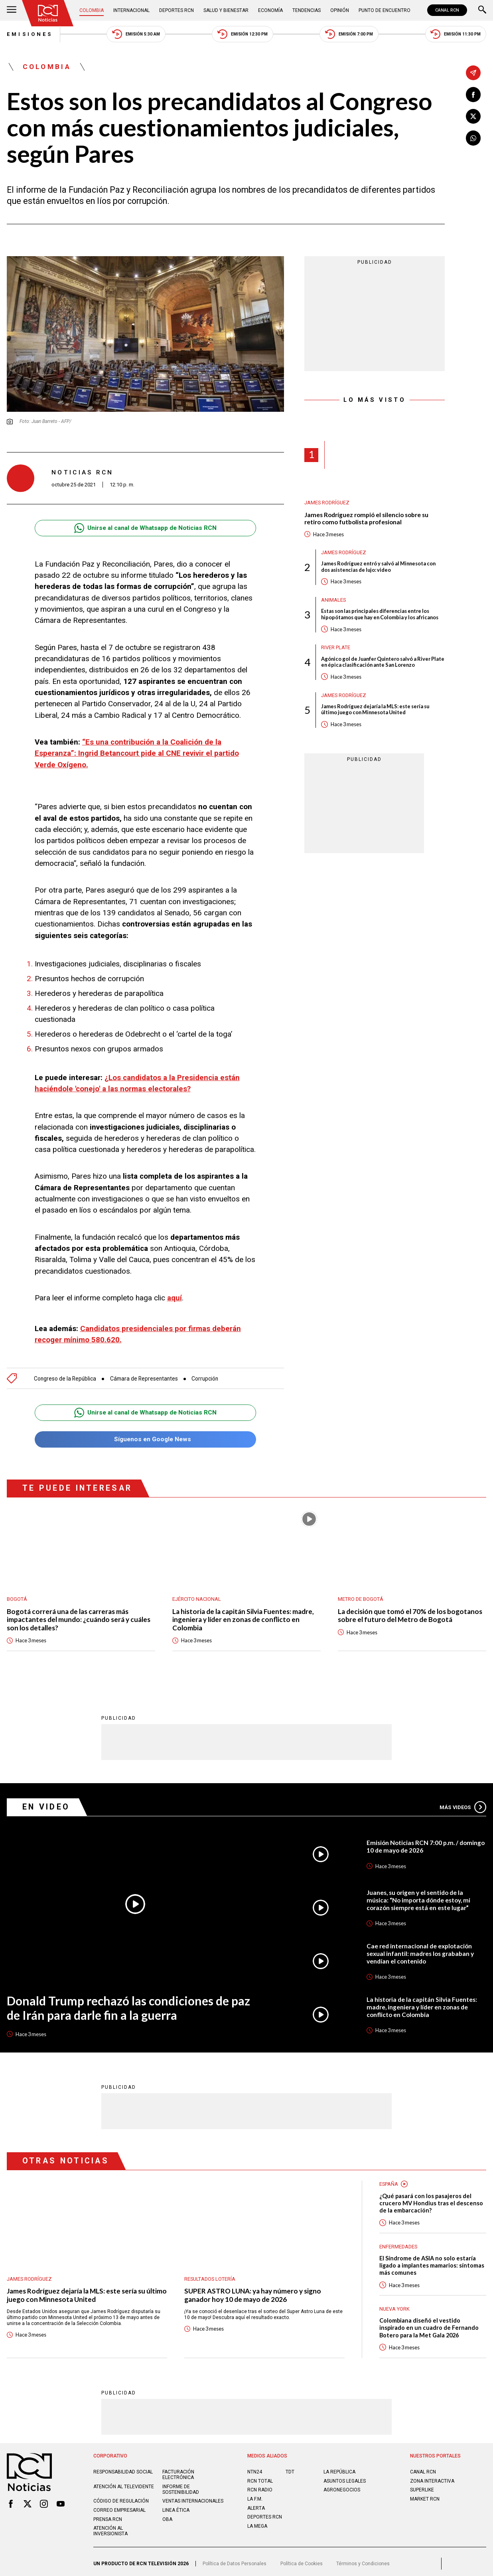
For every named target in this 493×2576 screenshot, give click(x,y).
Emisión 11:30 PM (455, 34)
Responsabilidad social (123, 2468)
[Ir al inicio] (48, 13)
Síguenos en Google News (145, 1435)
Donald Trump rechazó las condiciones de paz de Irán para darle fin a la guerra (128, 2003)
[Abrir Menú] (11, 10)
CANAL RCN (447, 10)
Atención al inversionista (110, 2527)
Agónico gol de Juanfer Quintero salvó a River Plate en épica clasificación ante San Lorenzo (382, 662)
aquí (174, 1297)
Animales (333, 600)
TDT (290, 2468)
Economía (270, 10)
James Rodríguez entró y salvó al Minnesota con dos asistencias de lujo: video (378, 567)
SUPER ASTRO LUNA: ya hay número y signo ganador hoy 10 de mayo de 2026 (252, 2291)
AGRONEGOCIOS (341, 2486)
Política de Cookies (301, 2559)
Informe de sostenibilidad (180, 2485)
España (388, 2180)
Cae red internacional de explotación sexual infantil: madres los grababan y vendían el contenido (420, 1949)
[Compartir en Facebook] (473, 94)
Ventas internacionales (192, 2497)
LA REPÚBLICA (339, 2468)
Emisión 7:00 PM (349, 34)
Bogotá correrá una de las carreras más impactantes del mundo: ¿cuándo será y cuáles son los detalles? (78, 1616)
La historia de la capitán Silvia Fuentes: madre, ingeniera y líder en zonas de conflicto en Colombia (243, 1616)
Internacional (131, 10)
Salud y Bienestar (225, 10)
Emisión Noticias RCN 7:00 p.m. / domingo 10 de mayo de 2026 (426, 1842)
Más (463, 1803)
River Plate (335, 648)
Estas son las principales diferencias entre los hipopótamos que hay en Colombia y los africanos (379, 614)
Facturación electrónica (178, 2471)
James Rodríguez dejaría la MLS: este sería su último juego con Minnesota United (375, 709)
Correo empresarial (119, 2506)
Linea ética (175, 2506)
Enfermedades (398, 2243)
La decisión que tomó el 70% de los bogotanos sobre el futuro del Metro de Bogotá (410, 1612)
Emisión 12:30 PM (242, 34)
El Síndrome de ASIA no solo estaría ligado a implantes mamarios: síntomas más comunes (431, 2261)
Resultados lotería (210, 2275)
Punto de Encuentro (384, 10)
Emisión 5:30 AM (136, 34)
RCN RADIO (259, 2486)
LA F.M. (254, 2495)
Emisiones (30, 34)
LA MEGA (257, 2522)
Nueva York (394, 2305)
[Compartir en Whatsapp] (473, 138)
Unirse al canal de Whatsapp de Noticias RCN (145, 528)
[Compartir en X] (473, 116)
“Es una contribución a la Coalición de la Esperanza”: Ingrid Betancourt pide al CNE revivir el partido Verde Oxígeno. (137, 753)
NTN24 (254, 2468)
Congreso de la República (65, 1374)
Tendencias (306, 10)
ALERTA (256, 2504)
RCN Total (260, 2477)
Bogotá (17, 1595)
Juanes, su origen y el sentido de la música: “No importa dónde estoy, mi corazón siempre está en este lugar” (418, 1896)
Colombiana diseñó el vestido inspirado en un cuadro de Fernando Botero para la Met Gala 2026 (429, 2324)
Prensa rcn (107, 2515)
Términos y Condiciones (363, 2559)
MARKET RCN (425, 2495)
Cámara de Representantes (144, 1374)
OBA (167, 2515)
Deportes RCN (176, 10)
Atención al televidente (123, 2482)
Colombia (91, 10)
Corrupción (205, 1374)
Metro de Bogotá (360, 1595)
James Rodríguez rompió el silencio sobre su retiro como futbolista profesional (366, 518)
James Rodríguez (327, 503)
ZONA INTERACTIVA (432, 2477)
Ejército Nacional (196, 1595)
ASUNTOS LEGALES (344, 2477)
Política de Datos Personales (234, 2559)
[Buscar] (482, 10)
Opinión (339, 10)
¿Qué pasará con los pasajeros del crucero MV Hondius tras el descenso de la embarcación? (431, 2199)
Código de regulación (121, 2497)
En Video (46, 1803)
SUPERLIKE (422, 2486)
